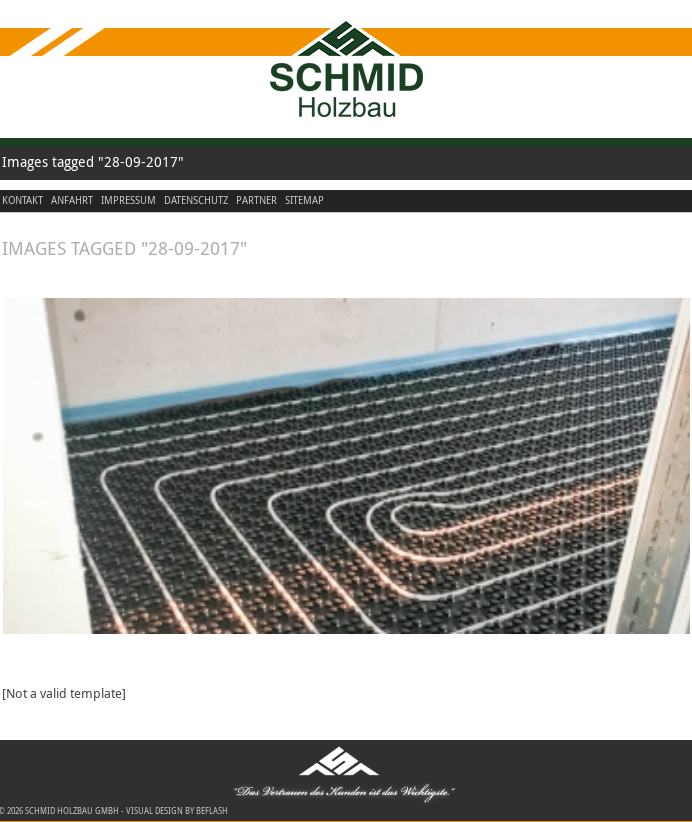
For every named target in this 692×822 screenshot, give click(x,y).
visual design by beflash (177, 811)
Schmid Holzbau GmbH (72, 811)
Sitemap (304, 200)
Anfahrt (72, 200)
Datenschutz (196, 200)
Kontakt (22, 200)
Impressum (128, 200)
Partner (256, 200)
